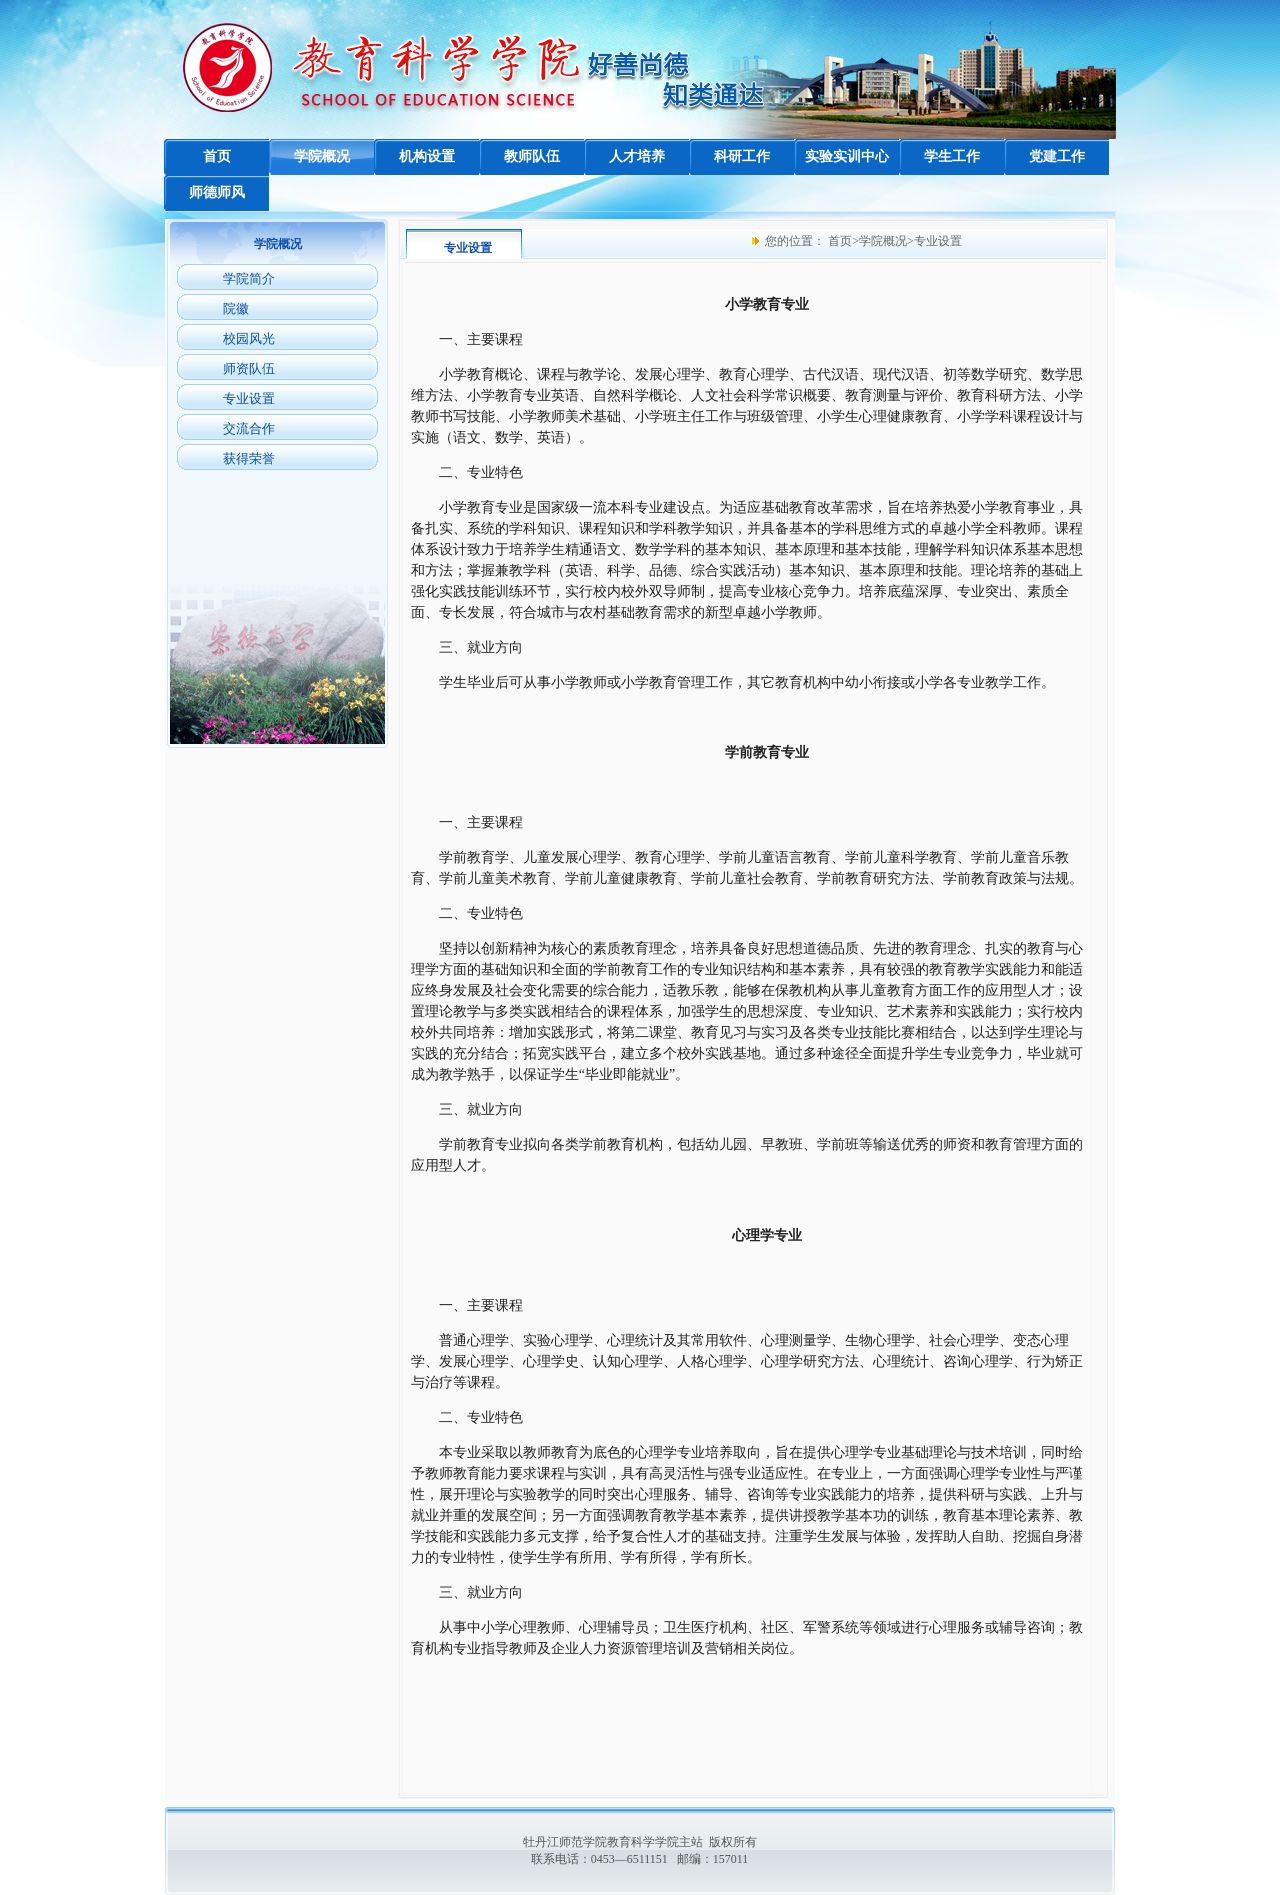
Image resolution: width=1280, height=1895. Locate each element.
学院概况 (322, 156)
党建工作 (1057, 156)
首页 (217, 156)
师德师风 (217, 192)
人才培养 (637, 156)
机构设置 (427, 156)
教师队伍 (532, 156)
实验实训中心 (847, 156)
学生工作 (952, 156)
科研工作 (742, 156)
